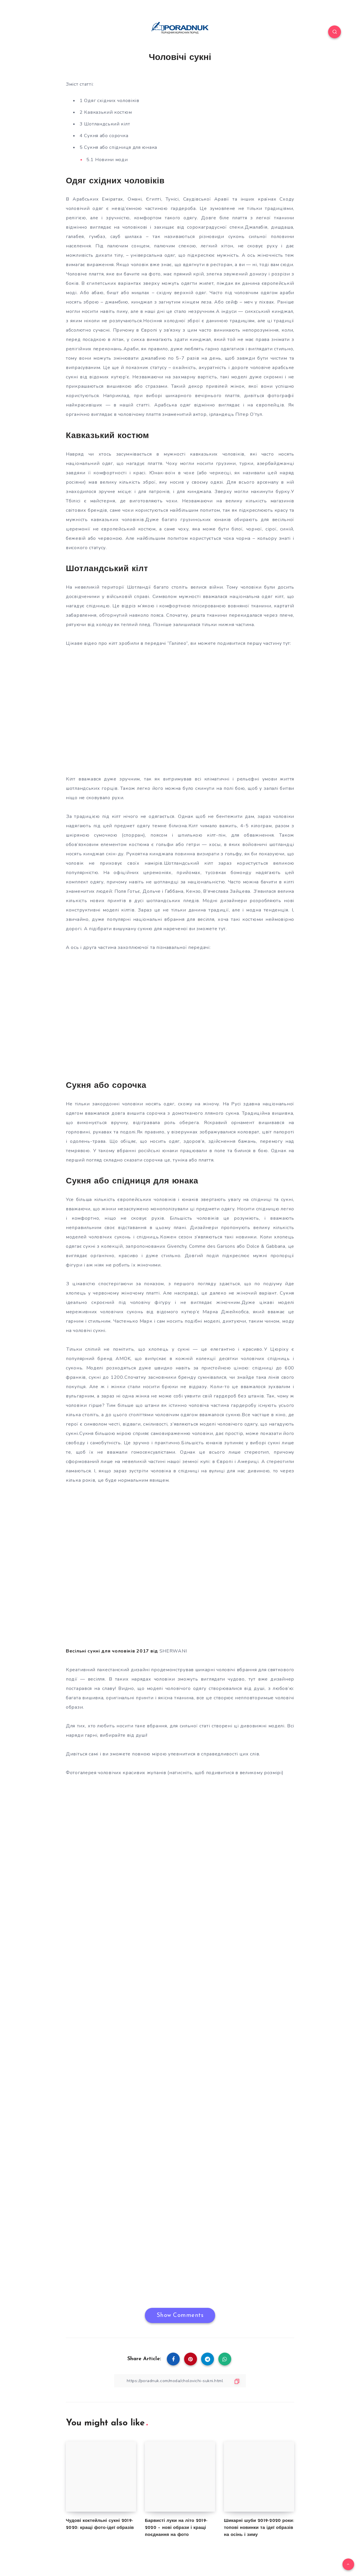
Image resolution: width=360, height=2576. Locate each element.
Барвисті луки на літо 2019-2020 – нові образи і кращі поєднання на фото (176, 2528)
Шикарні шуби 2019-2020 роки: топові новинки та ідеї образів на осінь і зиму (259, 2528)
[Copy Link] (180, 2380)
